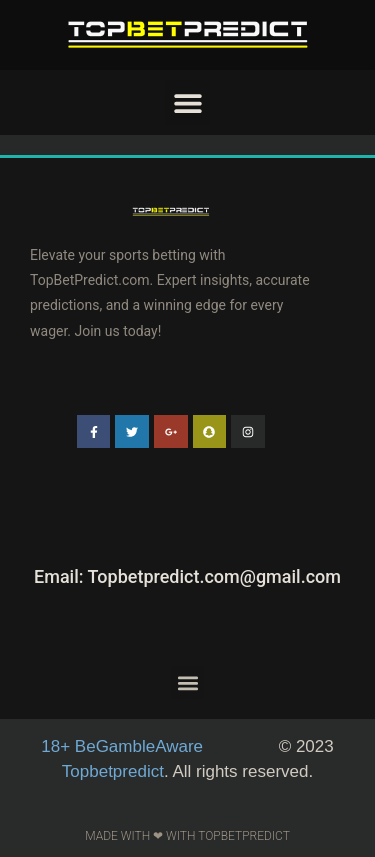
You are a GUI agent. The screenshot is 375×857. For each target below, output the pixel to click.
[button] (187, 102)
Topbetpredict (113, 771)
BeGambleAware (124, 746)
